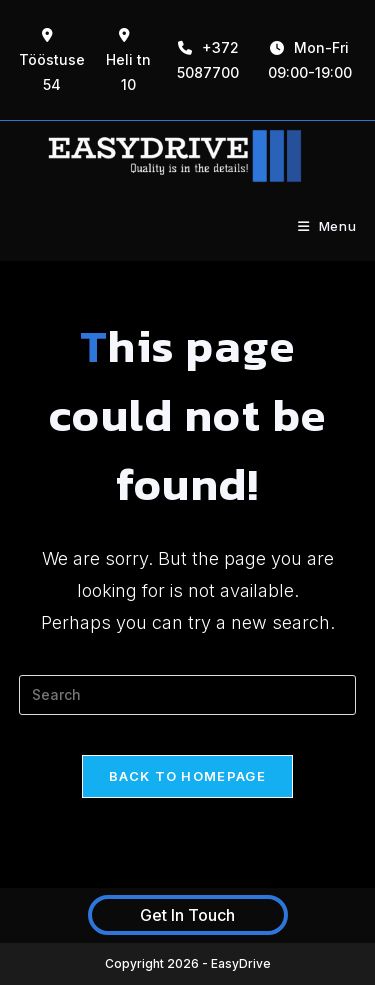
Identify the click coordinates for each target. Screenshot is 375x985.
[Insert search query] (188, 695)
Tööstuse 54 (52, 60)
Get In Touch (187, 915)
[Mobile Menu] (327, 226)
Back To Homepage (187, 776)
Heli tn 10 (128, 60)
